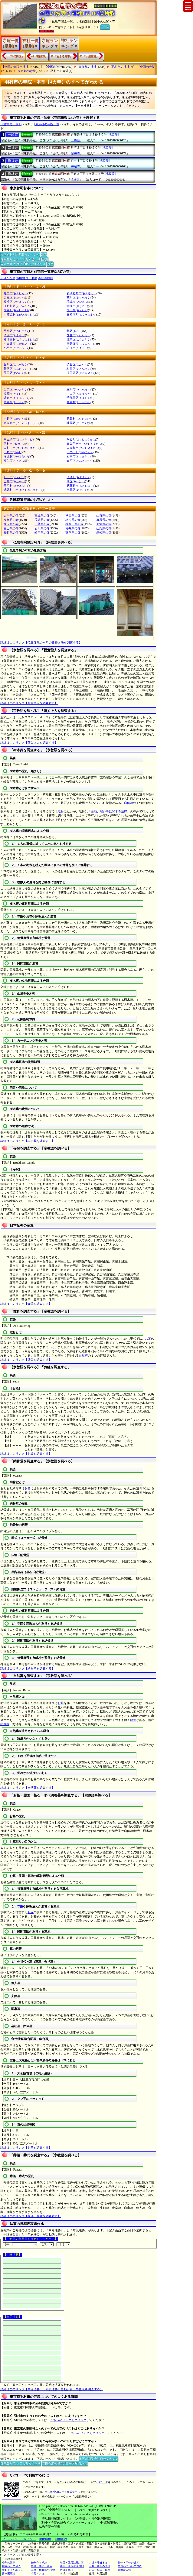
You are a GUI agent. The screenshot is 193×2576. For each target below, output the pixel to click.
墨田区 (14, 372)
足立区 (14, 297)
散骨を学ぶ (66, 2570)
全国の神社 (54, 66)
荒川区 (78, 297)
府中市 (78, 456)
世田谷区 (80, 372)
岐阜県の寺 (42, 532)
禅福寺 (13, 161)
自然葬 (128, 803)
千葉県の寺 (42, 524)
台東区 (16, 389)
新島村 (80, 418)
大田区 (77, 310)
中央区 (80, 393)
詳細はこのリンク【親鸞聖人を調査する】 (29, 703)
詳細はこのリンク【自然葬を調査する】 (27, 1787)
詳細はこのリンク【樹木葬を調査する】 (27, 1141)
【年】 (20, 2244)
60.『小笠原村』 (89, 56)
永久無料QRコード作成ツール (62, 2491)
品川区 (16, 364)
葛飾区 (16, 331)
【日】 (63, 2244)
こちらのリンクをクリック (68, 2420)
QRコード (102, 2482)
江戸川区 (17, 306)
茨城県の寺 (42, 519)
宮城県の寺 (42, 515)
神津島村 (20, 339)
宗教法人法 (124, 2570)
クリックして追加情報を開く (22, 2554)
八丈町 (81, 439)
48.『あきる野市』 (62, 56)
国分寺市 (81, 343)
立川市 (78, 389)
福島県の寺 (11, 519)
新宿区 (17, 368)
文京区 (80, 460)
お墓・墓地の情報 (99, 2566)
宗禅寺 (13, 148)
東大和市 (83, 447)
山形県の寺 (103, 515)
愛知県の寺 (103, 532)
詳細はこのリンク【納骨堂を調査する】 (27, 1668)
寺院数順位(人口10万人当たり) (21, 259)
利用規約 (61, 2539)
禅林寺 (13, 174)
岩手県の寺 (11, 515)
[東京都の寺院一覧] (47, 124)
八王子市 (18, 439)
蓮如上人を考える (12, 2570)
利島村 (78, 402)
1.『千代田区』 (15, 56)
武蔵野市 (80, 485)
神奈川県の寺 (74, 524)
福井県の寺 (72, 528)
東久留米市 (84, 443)
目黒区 (77, 489)
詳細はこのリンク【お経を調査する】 (26, 1453)
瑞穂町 (78, 477)
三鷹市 (14, 481)
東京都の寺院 (27, 71)
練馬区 (77, 423)
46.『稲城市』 (39, 56)
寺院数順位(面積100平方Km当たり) (23, 263)
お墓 (148, 1338)
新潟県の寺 (103, 524)
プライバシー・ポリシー (19, 2539)
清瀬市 (14, 335)
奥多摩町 (81, 314)
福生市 (14, 460)
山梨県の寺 (103, 528)
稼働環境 (45, 2539)
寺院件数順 (45, 278)
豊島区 (14, 402)
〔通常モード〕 (10, 124)
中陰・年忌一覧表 (41, 2566)
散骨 (61, 811)
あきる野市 (81, 293)
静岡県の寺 (72, 532)
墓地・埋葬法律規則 (72, 2566)
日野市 (13, 452)
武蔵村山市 (22, 489)
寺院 (20, 1906)
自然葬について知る (130, 2566)
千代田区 (79, 397)
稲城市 (77, 301)
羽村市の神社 (120, 66)
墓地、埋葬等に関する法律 (109, 811)
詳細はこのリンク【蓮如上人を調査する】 (29, 742)
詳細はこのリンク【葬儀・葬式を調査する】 (30, 2216)
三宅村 (16, 485)
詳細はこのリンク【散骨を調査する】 (26, 1359)
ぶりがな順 (7, 278)
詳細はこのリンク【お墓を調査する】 (26, 2147)
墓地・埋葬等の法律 (43, 2570)
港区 (76, 481)
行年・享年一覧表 (99, 2570)
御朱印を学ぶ (39, 2562)
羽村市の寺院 (60, 71)
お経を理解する (98, 2562)
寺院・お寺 (37, 2573)
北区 (74, 331)
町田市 (14, 477)
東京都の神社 (87, 66)
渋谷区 (77, 364)
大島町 (17, 310)
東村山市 (21, 447)
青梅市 (77, 306)
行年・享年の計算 (128, 2562)
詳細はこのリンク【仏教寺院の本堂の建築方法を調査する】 (41, 642)
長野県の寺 (11, 532)
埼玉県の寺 (11, 524)
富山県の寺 (11, 528)
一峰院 (13, 135)
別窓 (44, 254)
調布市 (16, 397)
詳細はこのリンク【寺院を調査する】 (26, 1303)
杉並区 (78, 368)
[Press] (27, 134)
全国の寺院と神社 (16, 66)
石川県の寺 (42, 528)
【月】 (46, 2244)
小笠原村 (20, 314)
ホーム (105, 27)
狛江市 (77, 348)
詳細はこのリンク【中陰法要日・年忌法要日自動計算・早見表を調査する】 (51, 2389)
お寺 (31, 1912)
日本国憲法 (8, 2573)
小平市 (16, 348)
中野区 (14, 418)
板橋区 (16, 301)
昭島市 (16, 293)
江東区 (78, 339)
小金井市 (17, 343)
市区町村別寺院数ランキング (20, 254)
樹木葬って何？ (11, 2566)
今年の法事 (8, 2562)
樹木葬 (4, 1724)
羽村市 (14, 443)
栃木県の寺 (72, 519)
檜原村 (17, 456)
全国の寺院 (147, 66)
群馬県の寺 (103, 519)
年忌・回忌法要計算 (72, 2562)
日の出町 (80, 452)
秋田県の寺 (72, 515)
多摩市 (13, 393)
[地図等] (113, 134)
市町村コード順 (26, 278)
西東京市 (21, 423)
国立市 (78, 335)
